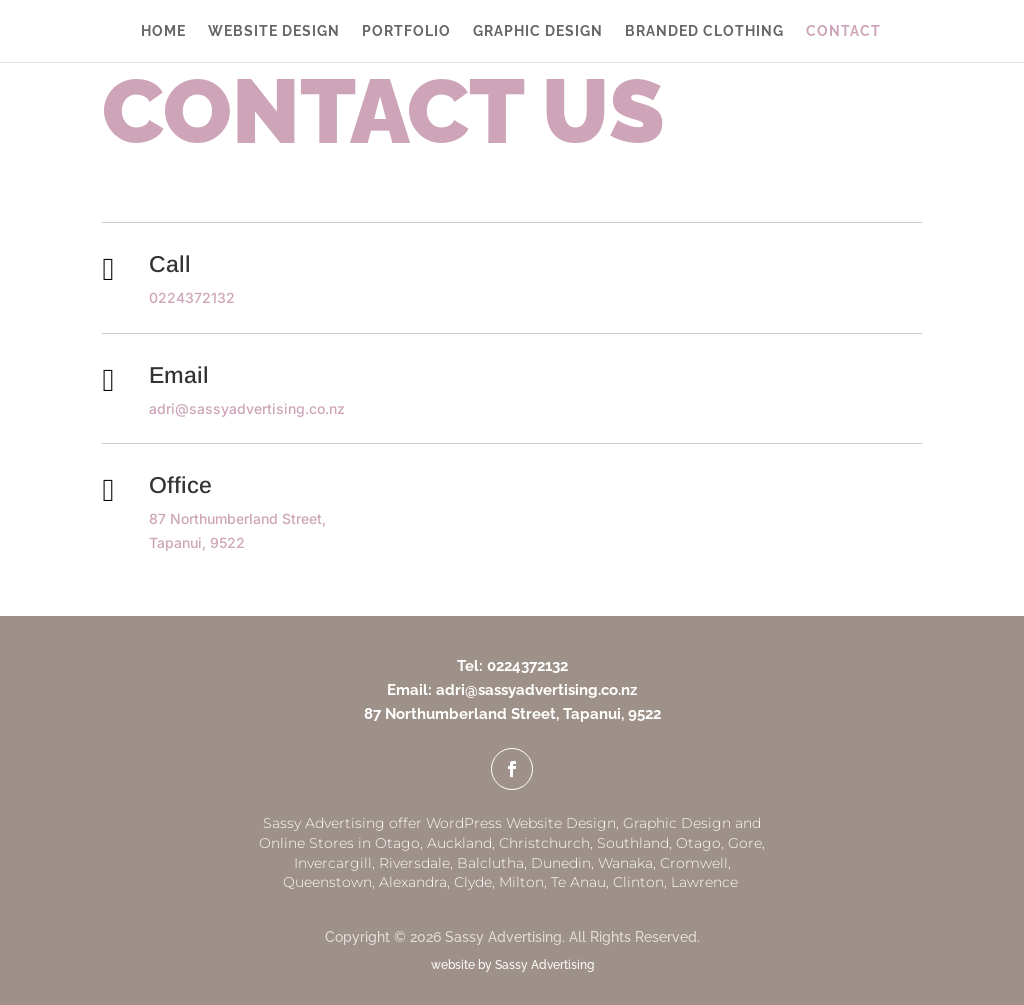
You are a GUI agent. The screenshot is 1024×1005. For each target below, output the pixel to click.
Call (170, 264)
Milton (521, 882)
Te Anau (578, 882)
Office (180, 485)
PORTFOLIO (406, 31)
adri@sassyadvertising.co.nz (247, 408)
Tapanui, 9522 (197, 542)
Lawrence (706, 882)
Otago (698, 843)
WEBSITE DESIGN (274, 31)
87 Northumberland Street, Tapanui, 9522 (512, 714)
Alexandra (413, 882)
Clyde (473, 882)
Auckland (459, 843)
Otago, (399, 843)
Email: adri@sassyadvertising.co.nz (512, 690)
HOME (163, 31)
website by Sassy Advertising (512, 965)
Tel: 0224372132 (512, 666)
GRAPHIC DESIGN (538, 31)
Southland (633, 843)
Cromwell (694, 863)
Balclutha (490, 863)
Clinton (638, 882)
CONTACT (843, 31)
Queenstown (327, 882)
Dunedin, (562, 863)
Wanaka (625, 863)
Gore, (746, 843)
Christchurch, (546, 843)
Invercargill (333, 863)
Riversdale (414, 863)
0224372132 (192, 297)
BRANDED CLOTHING (704, 31)
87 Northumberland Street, (237, 518)
